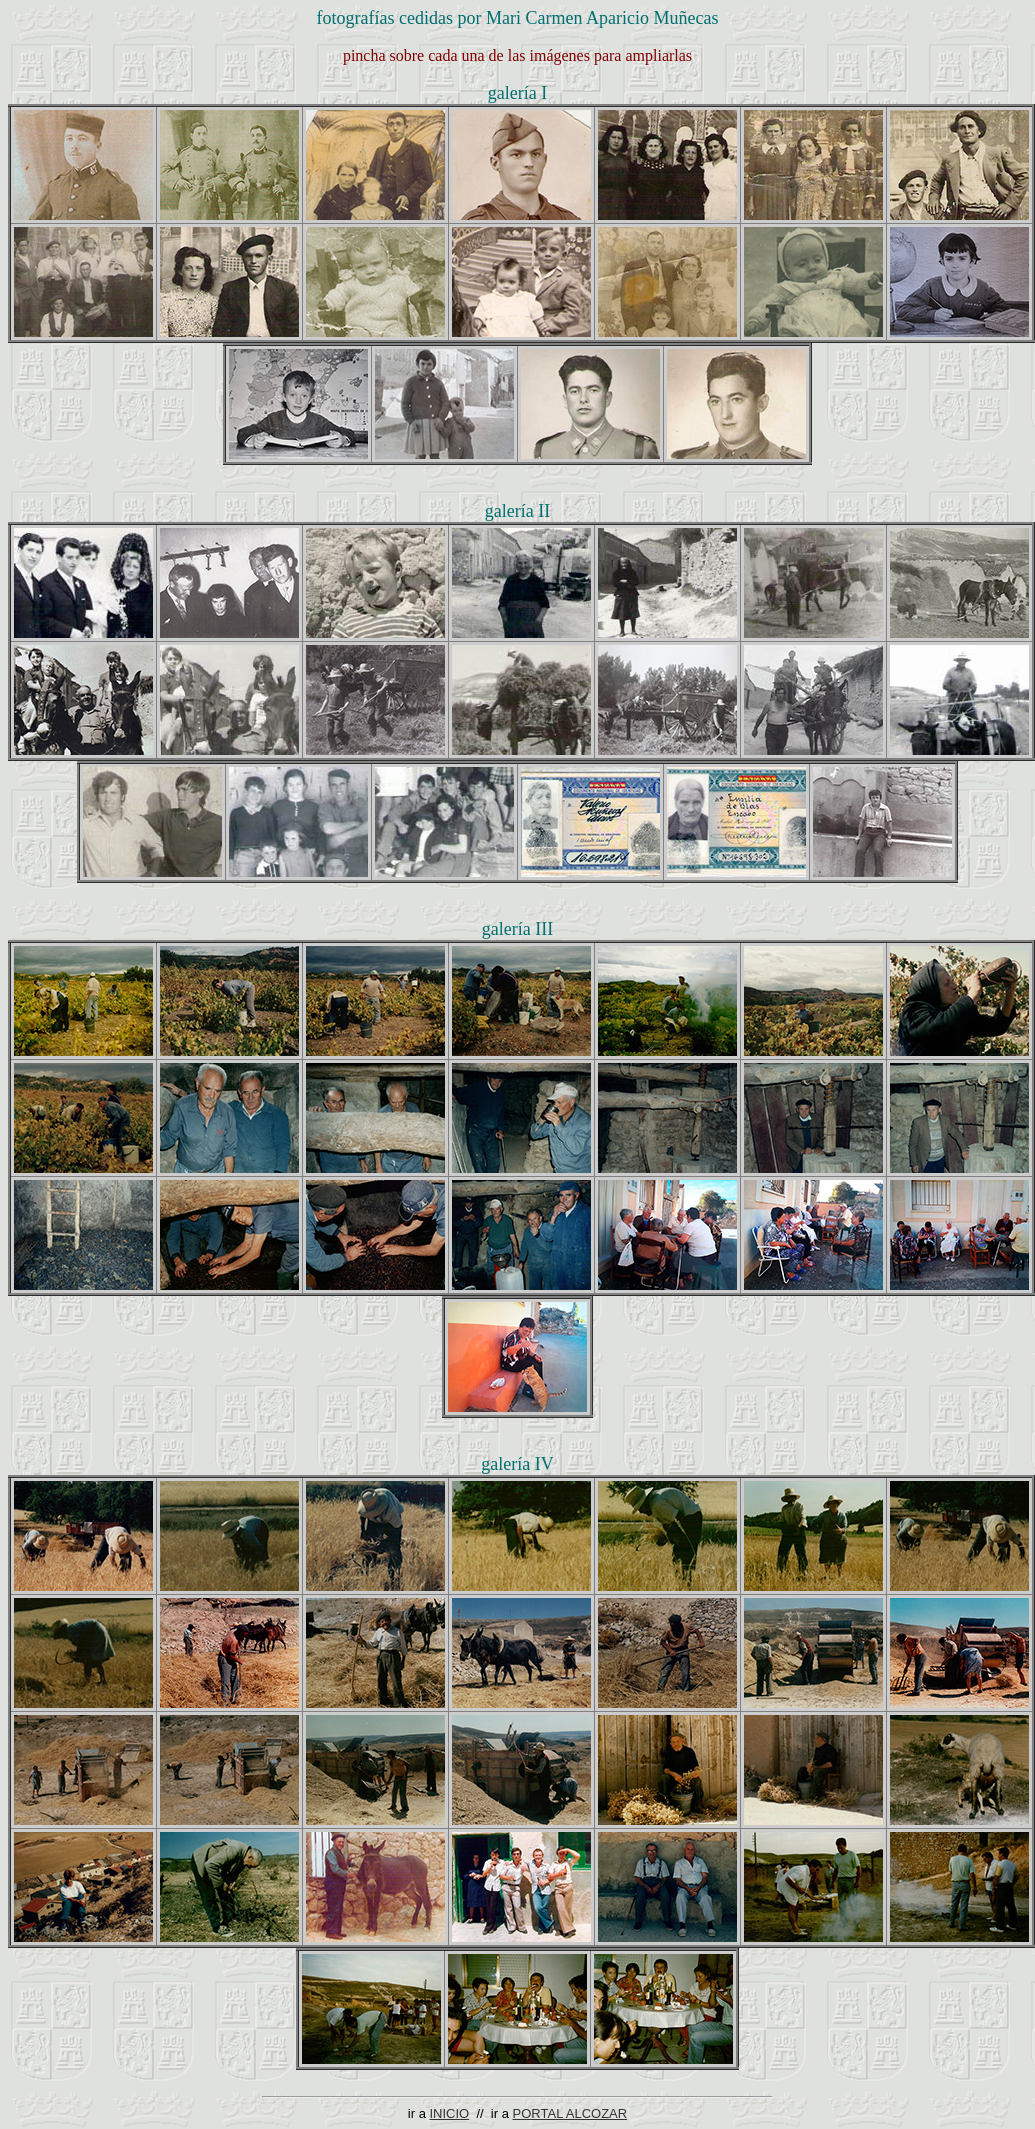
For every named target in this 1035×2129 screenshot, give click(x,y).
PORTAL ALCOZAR (570, 2113)
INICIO (449, 2113)
